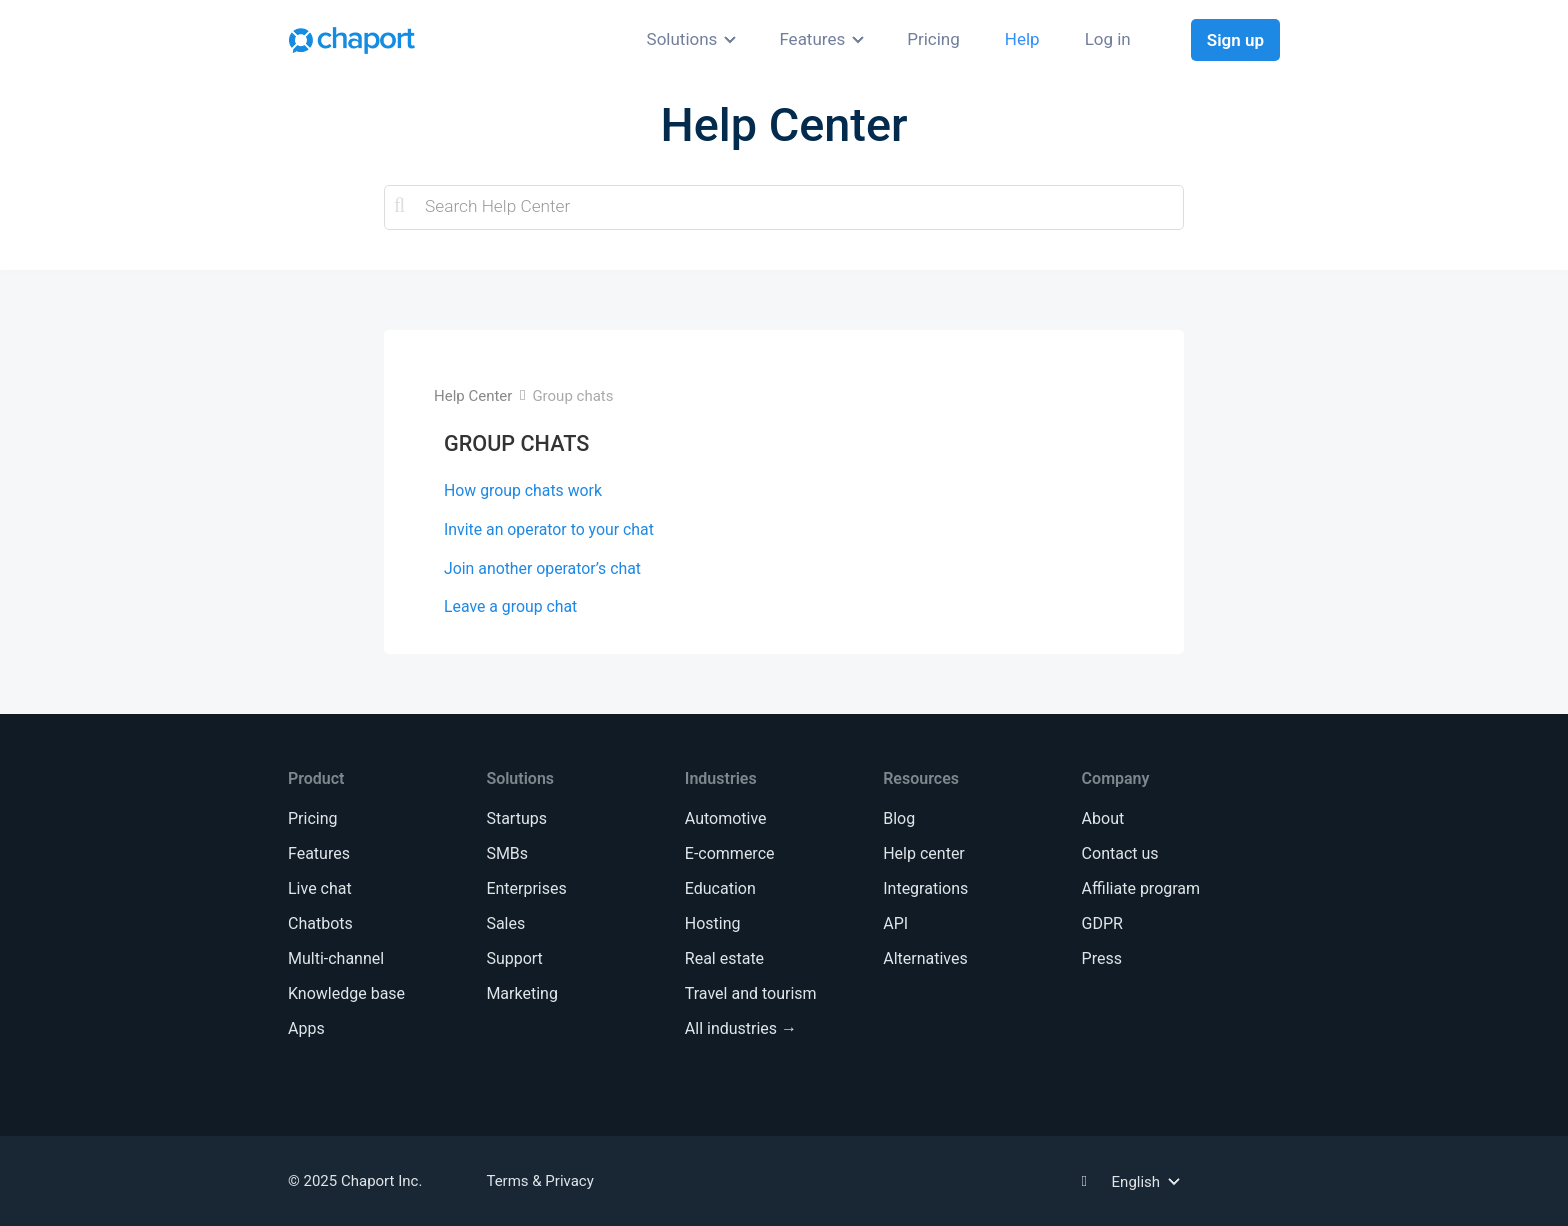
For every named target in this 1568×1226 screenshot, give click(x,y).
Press (1102, 958)
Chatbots (320, 923)
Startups (516, 818)
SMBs (507, 853)
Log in (1108, 39)
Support (514, 958)
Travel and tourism (751, 993)
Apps (306, 1028)
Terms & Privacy (539, 1181)
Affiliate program (1141, 888)
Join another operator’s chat (542, 568)
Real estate (724, 958)
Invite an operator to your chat (549, 529)
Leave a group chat (510, 606)
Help (1022, 39)
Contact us (1120, 853)
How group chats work (523, 490)
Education (720, 888)
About (1103, 818)
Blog (899, 818)
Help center (924, 853)
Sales (505, 923)
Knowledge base (346, 993)
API (895, 923)
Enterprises (526, 888)
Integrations (925, 888)
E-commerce (730, 853)
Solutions (682, 39)
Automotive (726, 818)
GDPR (1102, 923)
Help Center (473, 396)
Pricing (933, 39)
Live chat (320, 888)
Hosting (713, 923)
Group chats (572, 396)
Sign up (1235, 40)
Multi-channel (336, 958)
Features (812, 39)
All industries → (741, 1028)
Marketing (521, 993)
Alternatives (925, 958)
